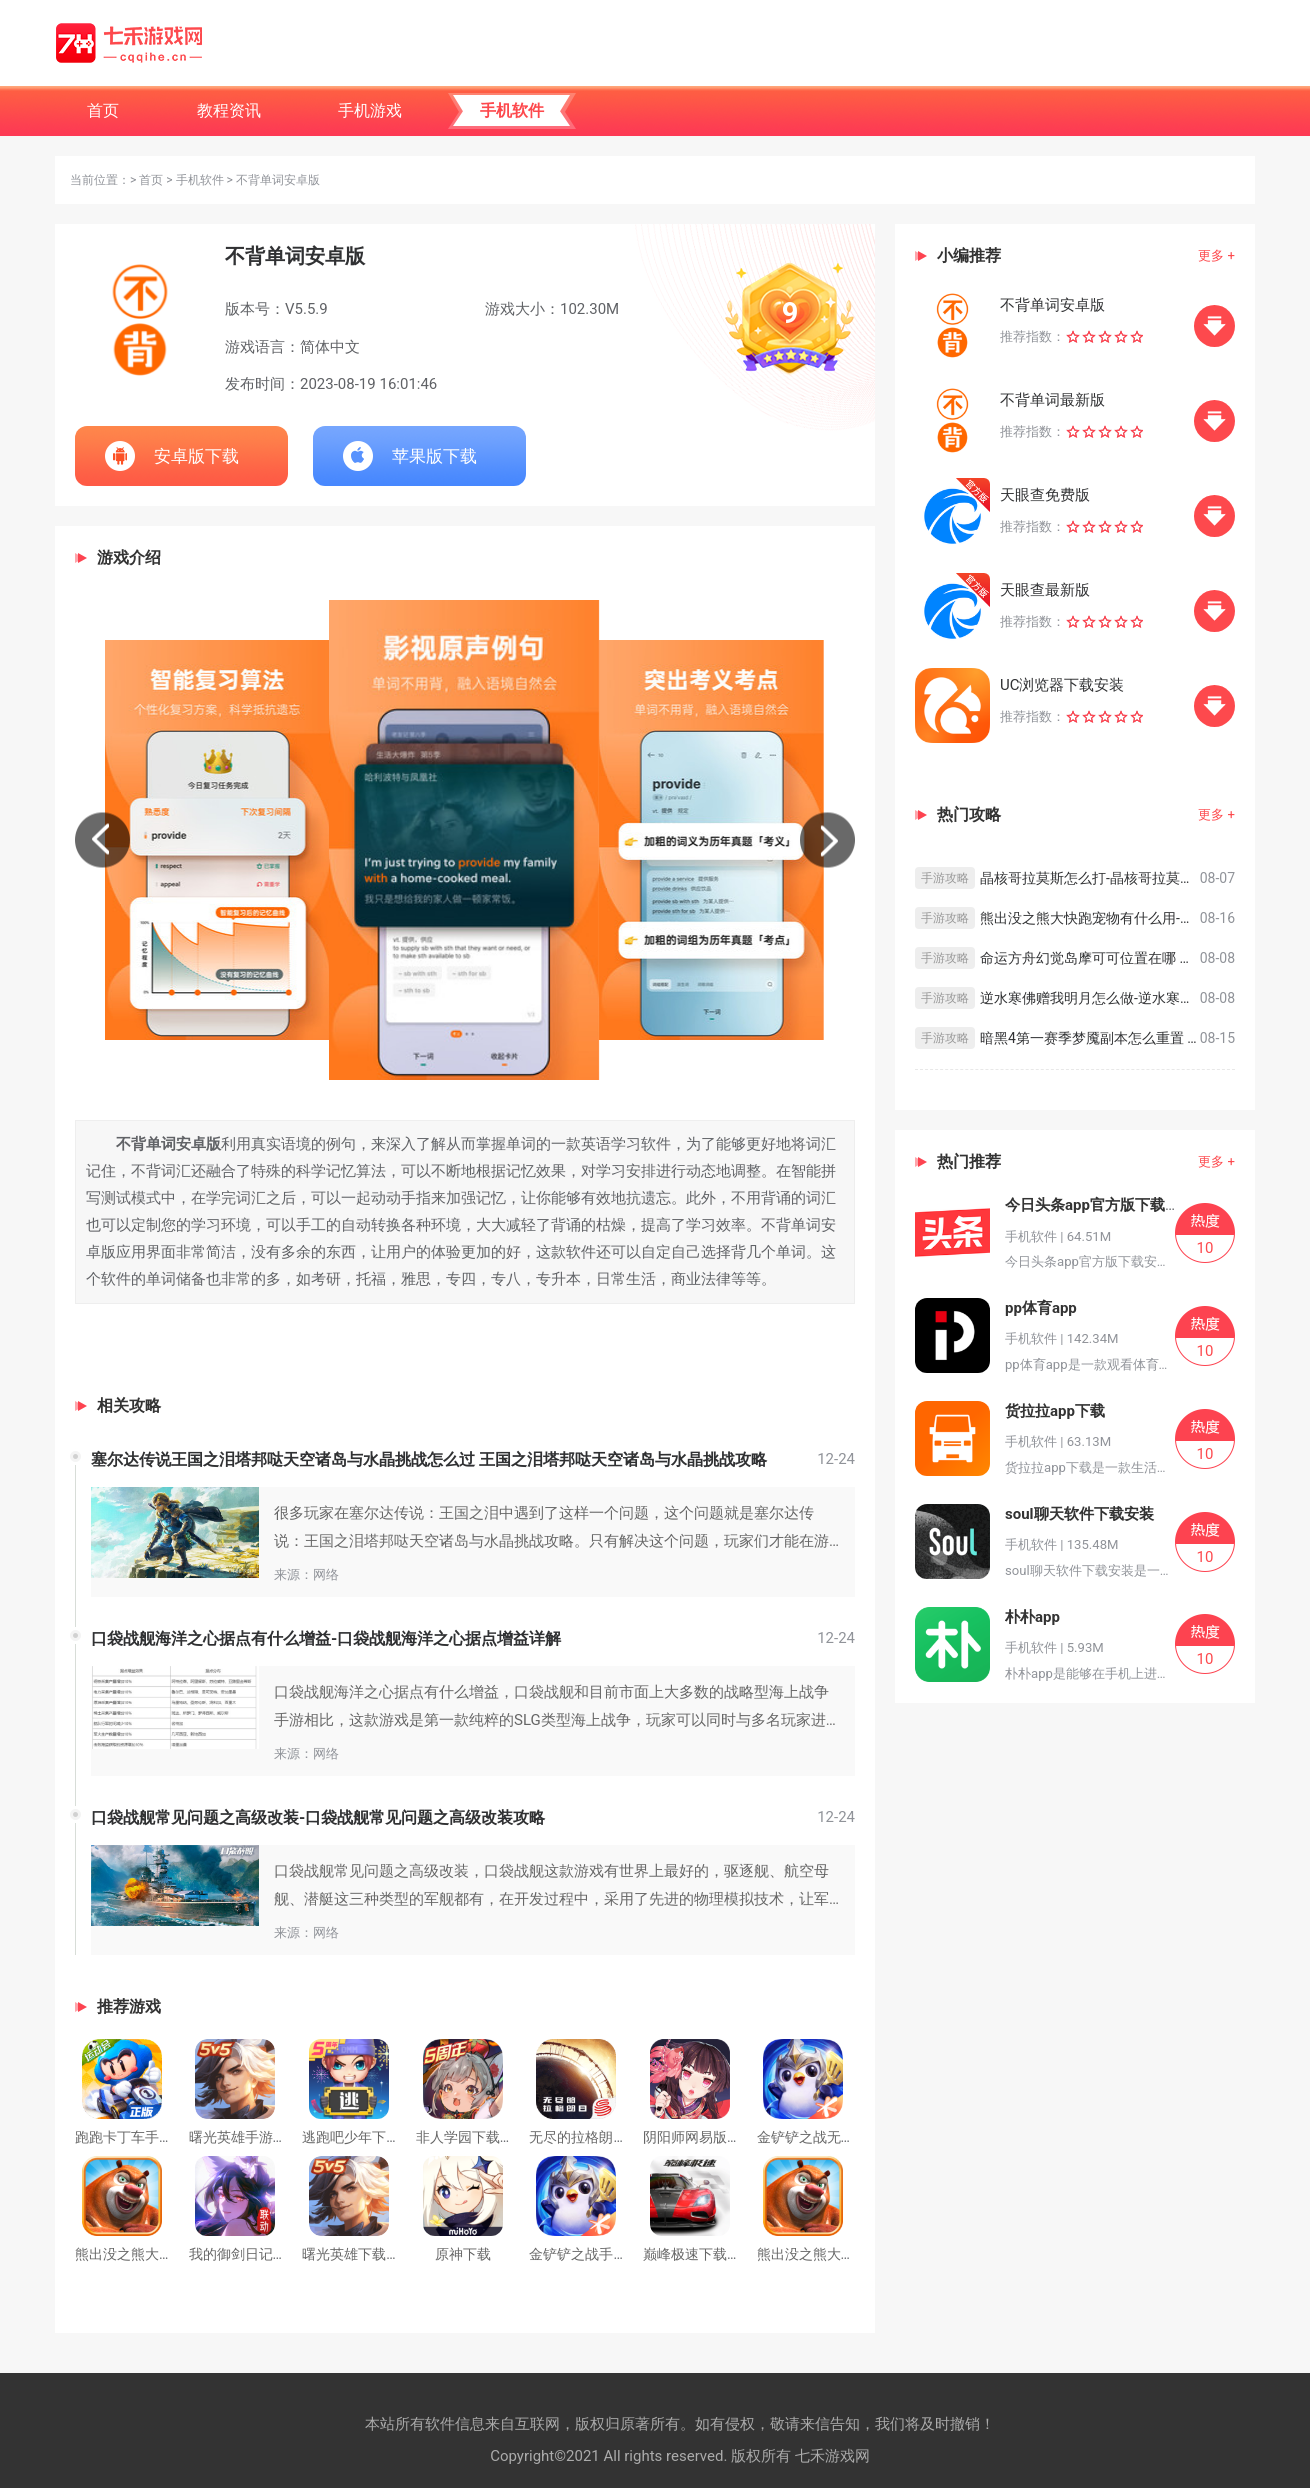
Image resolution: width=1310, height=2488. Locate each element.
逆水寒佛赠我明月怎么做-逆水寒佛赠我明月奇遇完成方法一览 (1090, 998)
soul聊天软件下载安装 (1079, 1514)
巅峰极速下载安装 (699, 2254)
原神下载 (463, 2254)
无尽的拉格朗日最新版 (599, 2137)
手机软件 (200, 180)
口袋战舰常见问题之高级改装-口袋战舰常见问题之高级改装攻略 (318, 1817)
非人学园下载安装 (472, 2137)
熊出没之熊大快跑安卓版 (834, 2254)
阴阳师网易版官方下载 (713, 2137)
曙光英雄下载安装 (358, 2254)
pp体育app (1041, 1308)
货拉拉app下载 (1055, 1411)
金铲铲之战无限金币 (820, 2137)
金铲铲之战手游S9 (586, 2254)
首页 (151, 180)
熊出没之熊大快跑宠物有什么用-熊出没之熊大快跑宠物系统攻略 (1090, 918)
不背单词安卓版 (1052, 305)
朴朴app (1032, 1617)
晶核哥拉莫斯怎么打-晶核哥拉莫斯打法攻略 (1090, 878)
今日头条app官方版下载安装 (1100, 1205)
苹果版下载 (434, 456)
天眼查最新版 (1045, 590)
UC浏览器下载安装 (1062, 685)
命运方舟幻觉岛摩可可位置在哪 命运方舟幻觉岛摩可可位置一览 (1090, 958)
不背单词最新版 (1052, 400)
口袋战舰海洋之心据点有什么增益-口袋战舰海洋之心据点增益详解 (326, 1638)
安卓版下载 (196, 456)
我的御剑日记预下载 (252, 2254)
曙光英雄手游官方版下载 (266, 2137)
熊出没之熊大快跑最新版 (152, 2254)
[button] (102, 839)
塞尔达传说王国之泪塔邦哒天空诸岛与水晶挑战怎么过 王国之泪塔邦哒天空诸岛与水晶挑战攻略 (429, 1459)
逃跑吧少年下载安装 (365, 2137)
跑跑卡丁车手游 (124, 2137)
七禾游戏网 (832, 2456)
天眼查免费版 (1045, 495)
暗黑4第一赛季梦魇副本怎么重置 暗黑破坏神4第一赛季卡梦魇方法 (1090, 1038)
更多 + (1216, 255)
